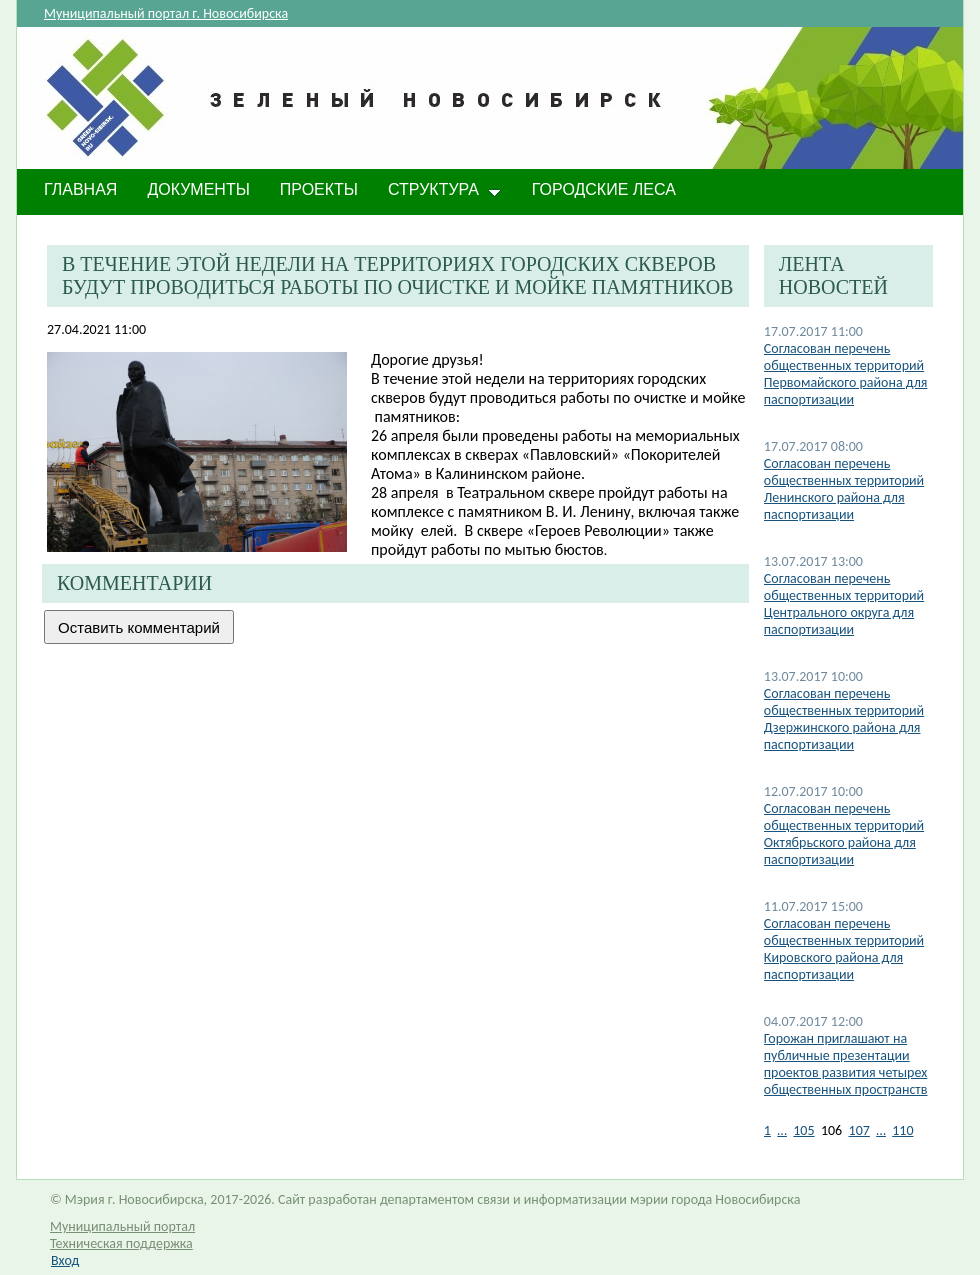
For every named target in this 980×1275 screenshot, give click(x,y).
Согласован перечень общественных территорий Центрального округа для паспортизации (844, 604)
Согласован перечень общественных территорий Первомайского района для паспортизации (846, 374)
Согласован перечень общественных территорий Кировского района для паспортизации (844, 949)
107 (859, 1130)
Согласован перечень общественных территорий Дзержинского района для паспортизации (844, 719)
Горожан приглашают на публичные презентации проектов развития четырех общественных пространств (846, 1064)
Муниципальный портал (122, 1226)
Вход (65, 1260)
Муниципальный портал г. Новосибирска (166, 13)
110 (902, 1130)
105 (803, 1130)
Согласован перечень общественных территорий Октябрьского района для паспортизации (844, 834)
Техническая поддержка (121, 1243)
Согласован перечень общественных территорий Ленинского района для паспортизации (844, 489)
